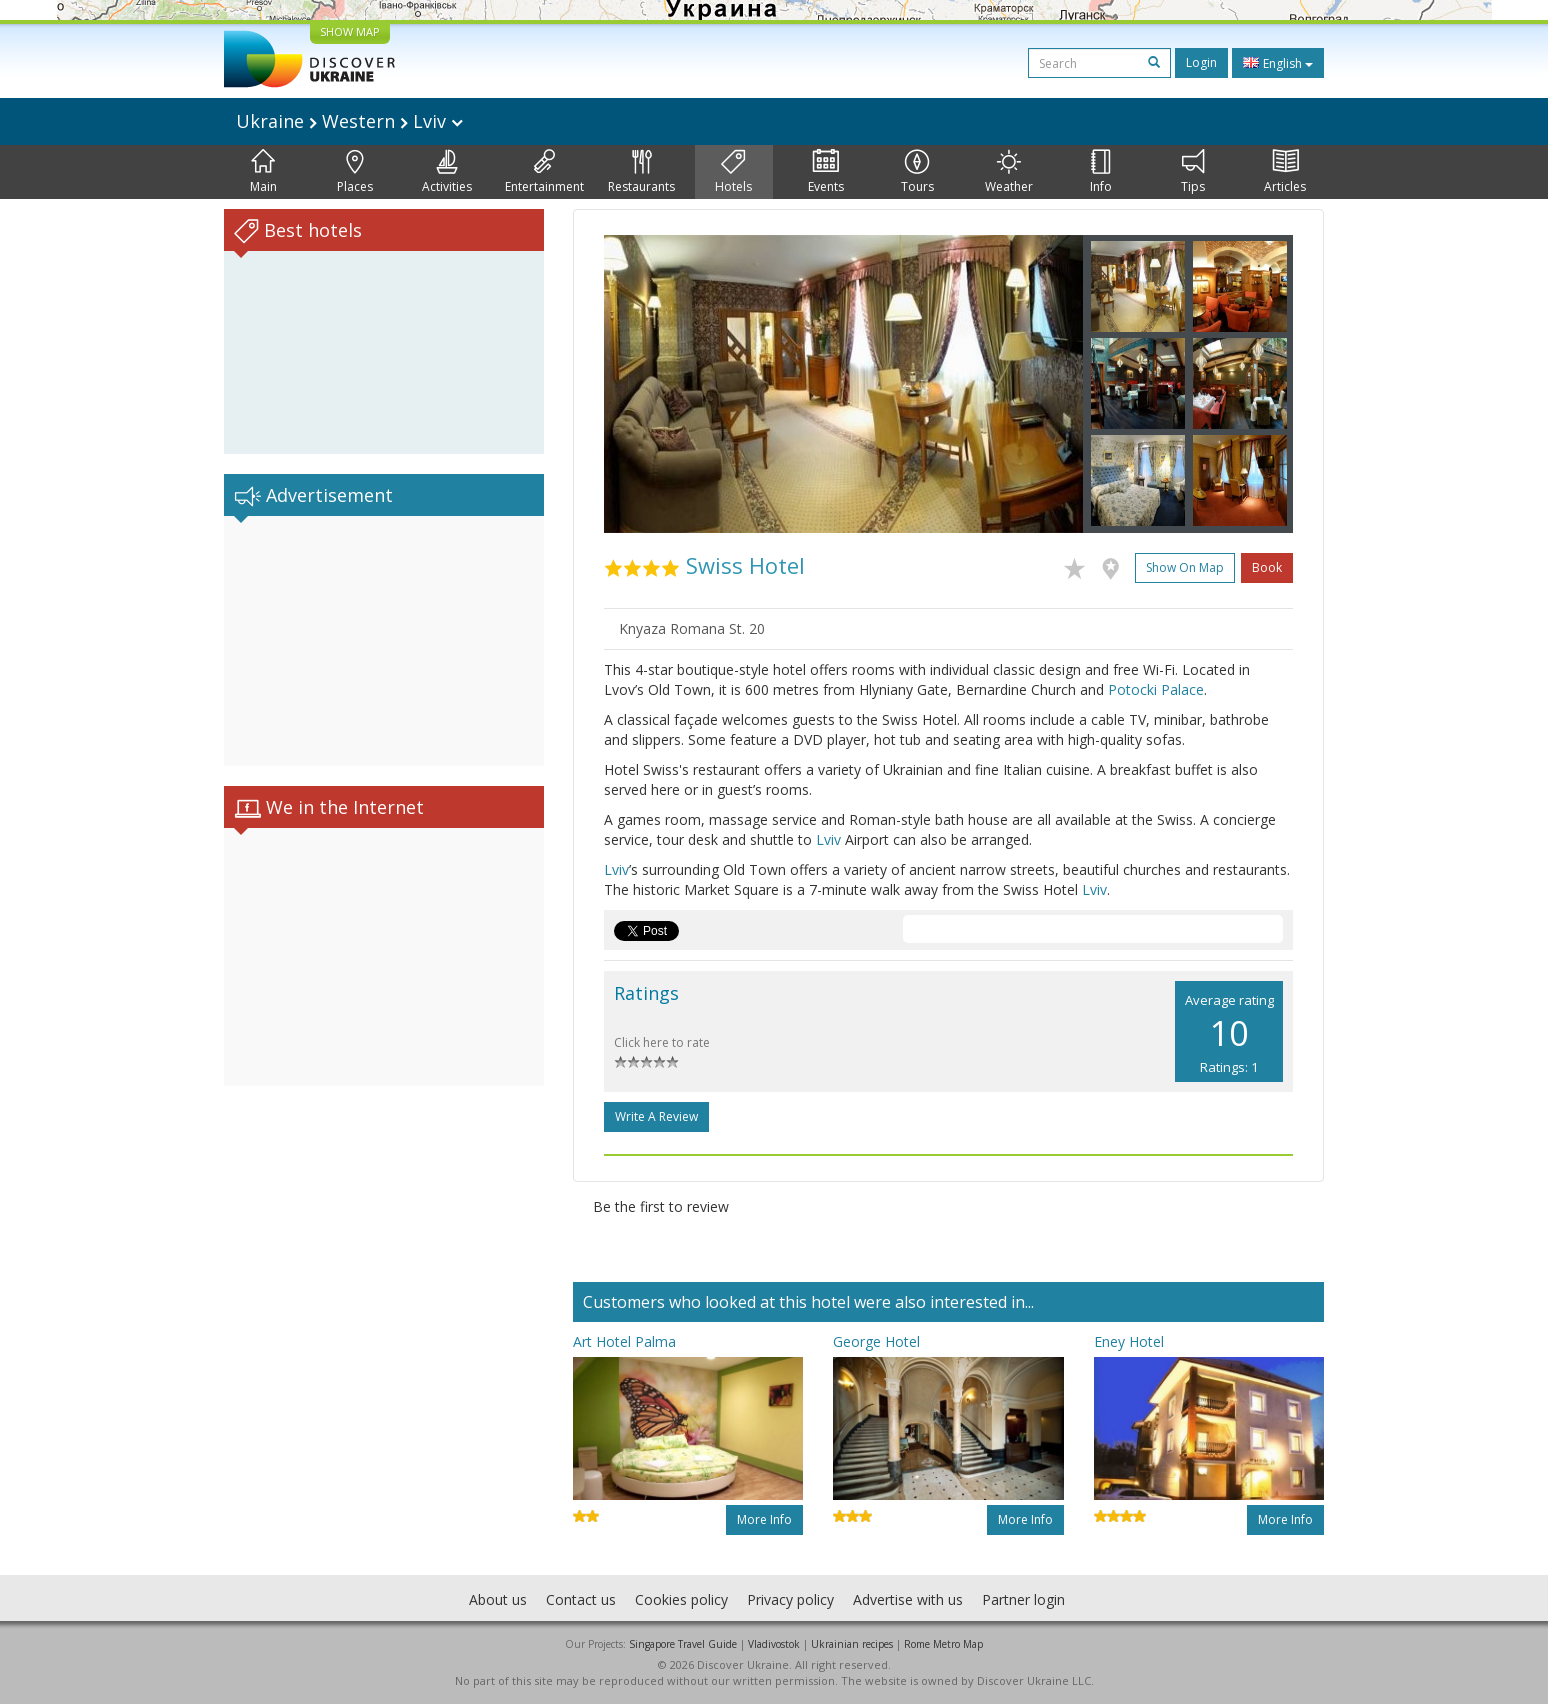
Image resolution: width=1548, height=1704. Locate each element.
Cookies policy (681, 1599)
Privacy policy (790, 1599)
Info (1101, 172)
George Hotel (876, 1341)
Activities (447, 172)
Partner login (1023, 1599)
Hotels (733, 172)
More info (764, 1519)
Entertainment (544, 172)
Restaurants (641, 172)
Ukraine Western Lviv (349, 121)
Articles (1285, 172)
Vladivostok (774, 1644)
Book (1267, 567)
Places (355, 172)
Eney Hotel (1129, 1341)
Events (826, 172)
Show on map (1185, 567)
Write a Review (656, 1116)
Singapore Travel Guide (683, 1644)
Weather (1009, 172)
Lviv (828, 839)
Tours (917, 172)
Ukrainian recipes (852, 1644)
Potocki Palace (1156, 689)
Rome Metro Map (943, 1644)
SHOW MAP (350, 31)
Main (263, 172)
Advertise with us (908, 1599)
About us (498, 1599)
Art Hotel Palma (624, 1341)
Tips (1193, 172)
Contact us (581, 1599)
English (1278, 63)
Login (1201, 62)
